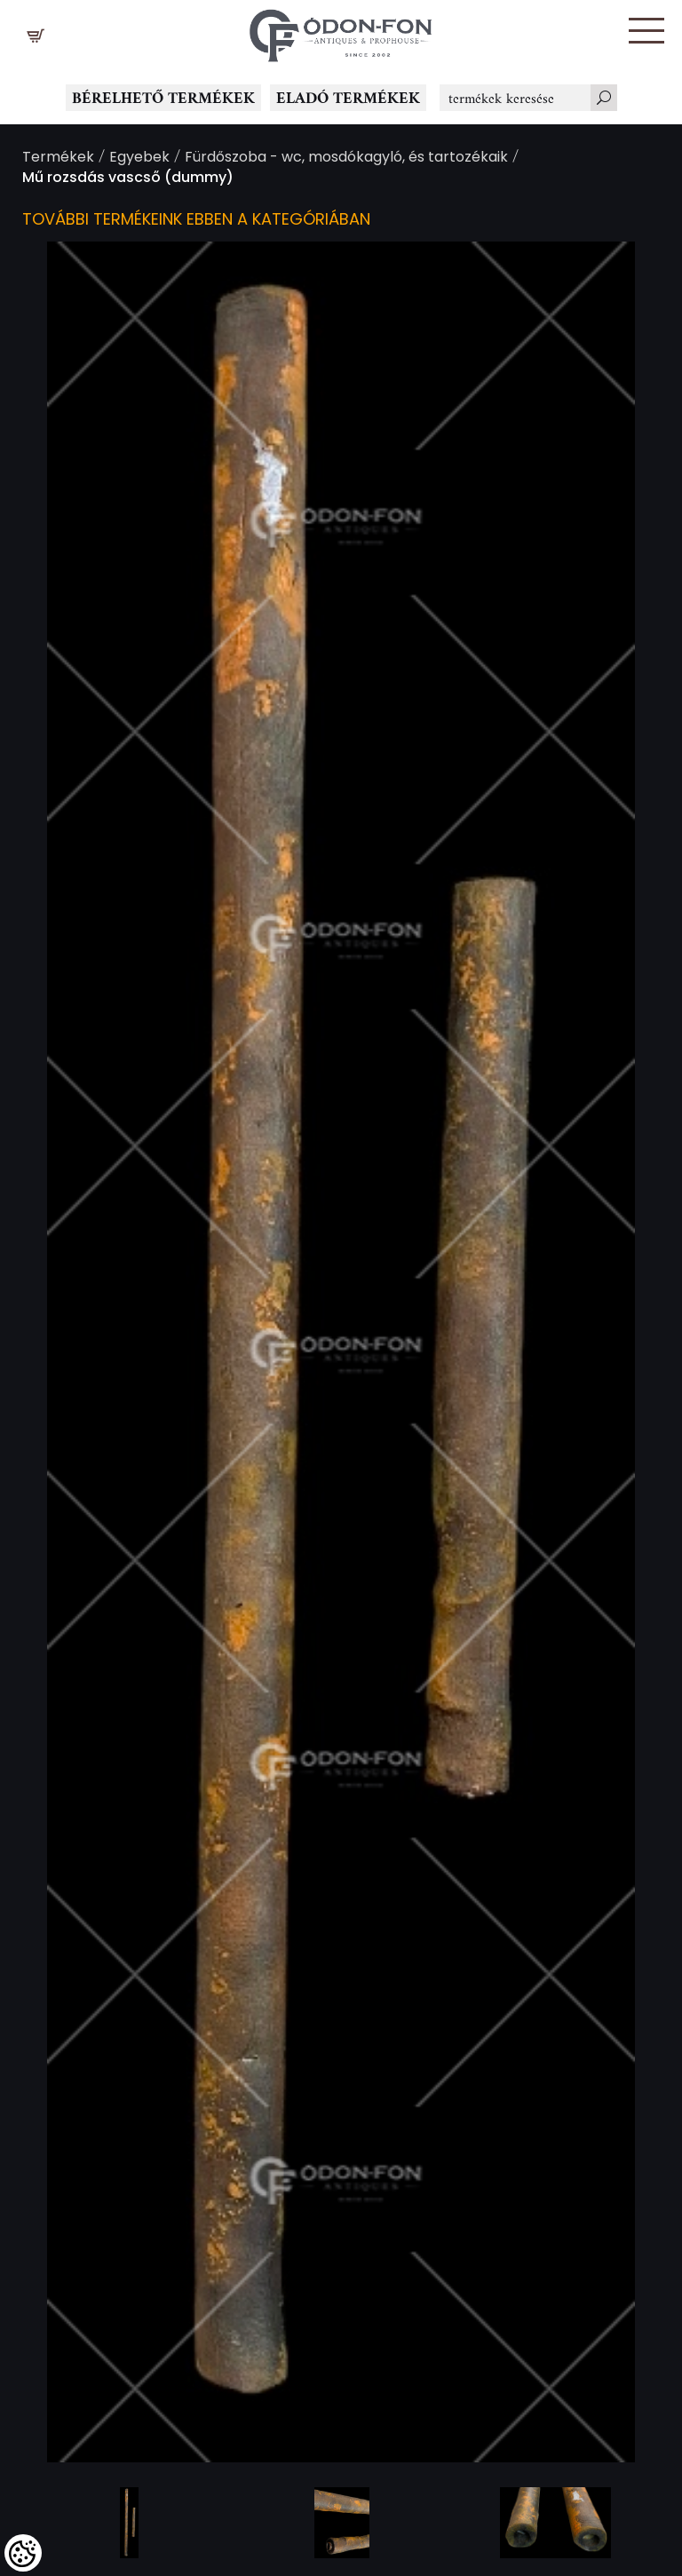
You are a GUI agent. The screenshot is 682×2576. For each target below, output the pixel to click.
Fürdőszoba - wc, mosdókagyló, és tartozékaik (346, 158)
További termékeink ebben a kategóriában (196, 221)
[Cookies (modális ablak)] (23, 2553)
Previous (66, 1352)
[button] (646, 30)
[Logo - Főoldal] (341, 31)
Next (615, 1352)
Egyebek (139, 158)
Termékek (58, 158)
